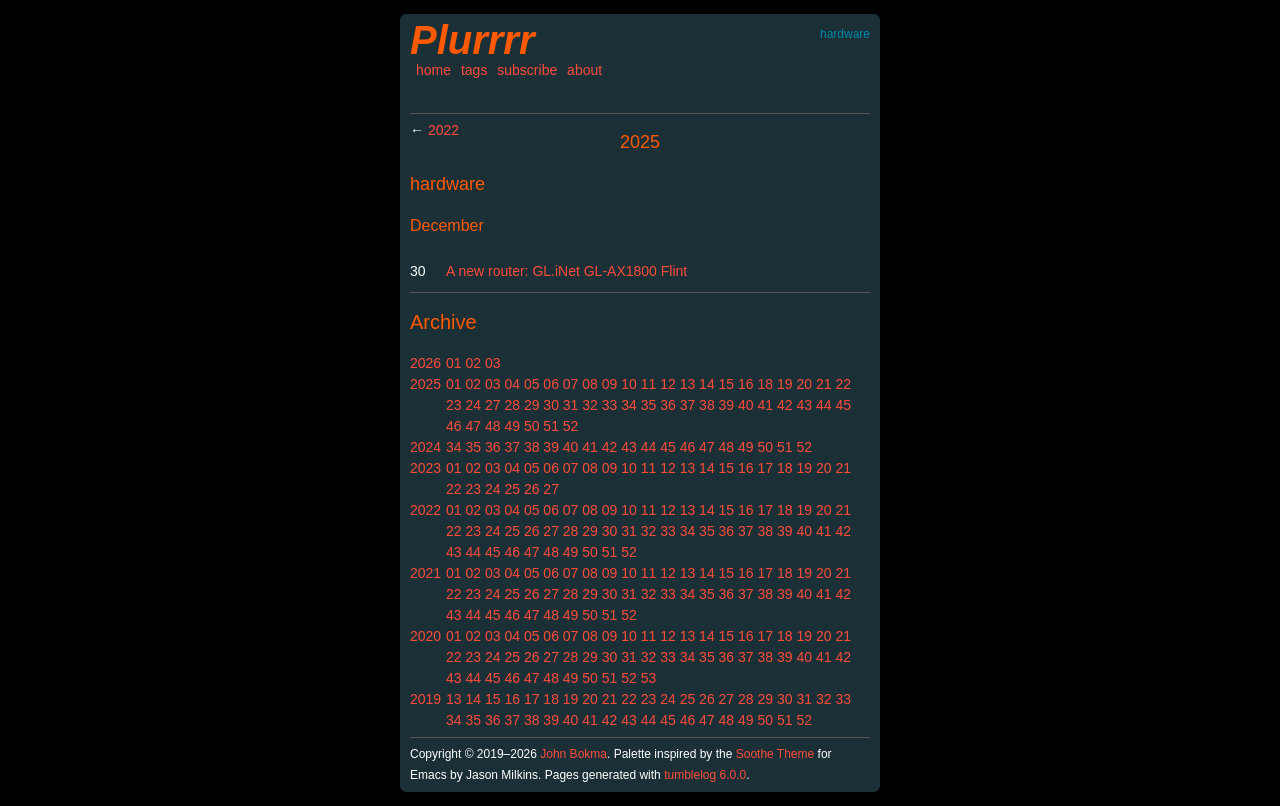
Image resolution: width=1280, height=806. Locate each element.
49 (512, 426)
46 (454, 426)
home (433, 70)
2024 (425, 447)
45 (843, 405)
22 (843, 384)
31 (571, 405)
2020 (425, 636)
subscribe (527, 70)
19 (785, 384)
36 (668, 405)
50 (532, 426)
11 (649, 384)
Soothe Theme (775, 754)
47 (473, 426)
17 (766, 468)
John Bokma (573, 754)
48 (493, 426)
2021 (425, 573)
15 (727, 384)
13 (688, 384)
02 (473, 363)
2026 (425, 363)
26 (532, 489)
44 (824, 405)
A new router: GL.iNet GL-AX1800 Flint (566, 271)
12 (668, 384)
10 (629, 384)
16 (746, 384)
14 (707, 384)
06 (551, 384)
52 (571, 426)
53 (649, 678)
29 (532, 405)
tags (474, 70)
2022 (443, 130)
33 (610, 405)
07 (571, 384)
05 (532, 384)
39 (727, 405)
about (584, 70)
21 (824, 384)
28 (512, 405)
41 (766, 405)
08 (590, 384)
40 (746, 405)
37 (688, 405)
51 (551, 426)
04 (512, 384)
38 (707, 405)
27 (493, 405)
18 (766, 384)
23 (454, 405)
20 (804, 384)
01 (454, 363)
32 (590, 405)
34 (629, 405)
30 (551, 405)
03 (493, 363)
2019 (425, 699)
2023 (425, 468)
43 (804, 405)
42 (785, 405)
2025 (425, 384)
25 (512, 489)
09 (610, 384)
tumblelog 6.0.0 (705, 775)
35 (649, 405)
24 (473, 405)
